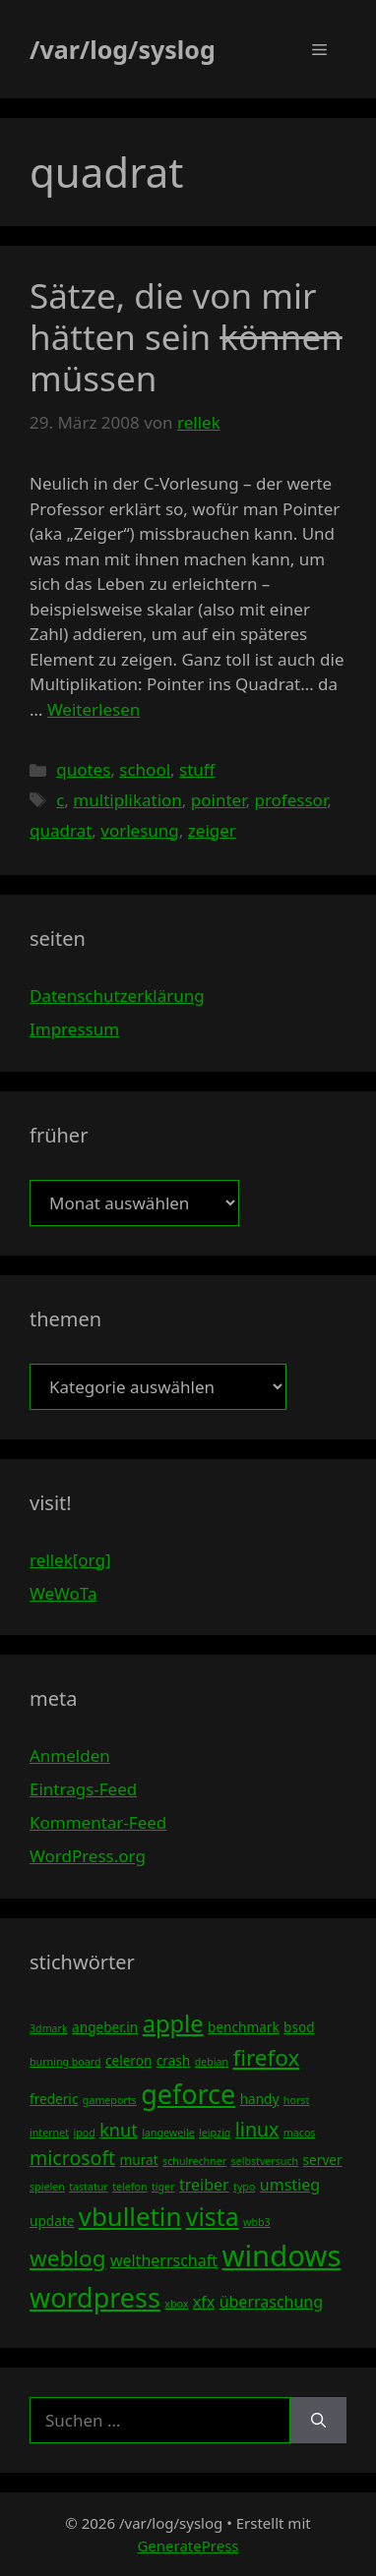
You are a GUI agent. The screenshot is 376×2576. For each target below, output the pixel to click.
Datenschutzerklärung (117, 995)
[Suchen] (318, 2420)
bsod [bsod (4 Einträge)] (299, 2027)
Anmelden (70, 1755)
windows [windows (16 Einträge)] (281, 2255)
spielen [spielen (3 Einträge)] (47, 2187)
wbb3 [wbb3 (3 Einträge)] (257, 2222)
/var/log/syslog (123, 49)
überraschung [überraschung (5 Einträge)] (271, 2302)
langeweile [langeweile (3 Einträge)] (168, 2132)
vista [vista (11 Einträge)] (212, 2216)
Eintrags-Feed (83, 1789)
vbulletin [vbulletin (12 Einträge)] (130, 2216)
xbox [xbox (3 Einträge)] (176, 2304)
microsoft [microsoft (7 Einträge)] (72, 2157)
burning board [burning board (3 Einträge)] (65, 2062)
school (144, 769)
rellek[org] (70, 1560)
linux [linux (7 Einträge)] (257, 2129)
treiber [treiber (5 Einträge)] (204, 2184)
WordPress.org (88, 1855)
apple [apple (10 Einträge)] (173, 2023)
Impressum (74, 1029)
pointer (218, 800)
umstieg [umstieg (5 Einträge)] (290, 2184)
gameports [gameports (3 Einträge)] (110, 2100)
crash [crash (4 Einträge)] (173, 2060)
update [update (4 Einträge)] (52, 2220)
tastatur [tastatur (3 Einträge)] (88, 2187)
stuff (197, 769)
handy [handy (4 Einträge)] (260, 2098)
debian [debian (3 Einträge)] (211, 2062)
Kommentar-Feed (98, 1822)
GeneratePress (187, 2545)
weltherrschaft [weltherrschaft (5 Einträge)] (164, 2260)
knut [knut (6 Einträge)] (118, 2129)
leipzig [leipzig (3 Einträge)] (214, 2132)
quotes (83, 769)
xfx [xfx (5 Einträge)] (204, 2302)
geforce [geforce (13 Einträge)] (188, 2094)
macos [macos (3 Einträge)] (299, 2132)
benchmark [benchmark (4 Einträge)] (244, 2027)
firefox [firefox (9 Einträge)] (265, 2057)
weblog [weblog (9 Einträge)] (67, 2258)
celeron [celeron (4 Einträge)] (128, 2060)
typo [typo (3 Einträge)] (244, 2187)
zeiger (212, 830)
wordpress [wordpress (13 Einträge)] (95, 2297)
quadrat (61, 830)
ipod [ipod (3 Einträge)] (83, 2132)
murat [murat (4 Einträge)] (139, 2159)
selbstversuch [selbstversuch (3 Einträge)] (265, 2161)
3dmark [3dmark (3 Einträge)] (49, 2028)
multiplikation (127, 800)
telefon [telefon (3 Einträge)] (129, 2187)
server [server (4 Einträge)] (323, 2159)
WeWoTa (63, 1593)
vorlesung (139, 830)
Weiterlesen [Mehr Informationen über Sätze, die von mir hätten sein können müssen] (93, 709)
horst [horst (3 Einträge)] (296, 2100)
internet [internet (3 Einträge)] (49, 2132)
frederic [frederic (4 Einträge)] (54, 2098)
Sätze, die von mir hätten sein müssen (186, 336)
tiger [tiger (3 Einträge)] (163, 2187)
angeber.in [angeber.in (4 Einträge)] (105, 2027)
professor (290, 800)
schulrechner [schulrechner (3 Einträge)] (194, 2161)
